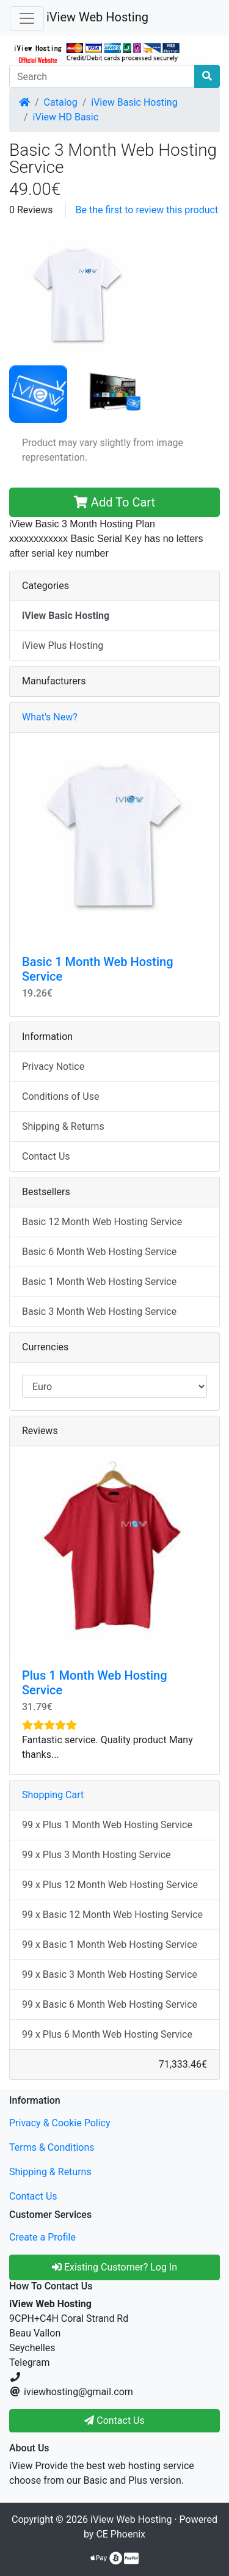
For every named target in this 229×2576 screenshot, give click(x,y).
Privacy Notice (53, 1066)
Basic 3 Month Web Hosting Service (99, 1311)
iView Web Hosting (97, 17)
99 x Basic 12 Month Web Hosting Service (112, 1914)
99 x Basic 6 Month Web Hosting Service (109, 2004)
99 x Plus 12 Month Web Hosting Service (110, 1884)
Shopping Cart (53, 1795)
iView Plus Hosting (62, 645)
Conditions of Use (60, 1096)
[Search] (102, 76)
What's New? (50, 717)
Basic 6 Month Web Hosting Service (99, 1251)
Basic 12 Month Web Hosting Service (102, 1222)
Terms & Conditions (52, 2147)
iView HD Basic (66, 117)
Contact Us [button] (114, 2420)
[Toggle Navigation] (27, 18)
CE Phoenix (120, 2534)
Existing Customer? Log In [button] (114, 2267)
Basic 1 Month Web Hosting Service (99, 1281)
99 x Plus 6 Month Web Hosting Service (107, 2034)
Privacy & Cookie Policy (60, 2123)
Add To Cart (114, 502)
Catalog (61, 102)
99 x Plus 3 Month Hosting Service (96, 1855)
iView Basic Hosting (134, 102)
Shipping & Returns (63, 1126)
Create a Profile (42, 2237)
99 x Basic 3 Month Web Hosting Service (109, 1974)
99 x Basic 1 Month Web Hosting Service (109, 1944)
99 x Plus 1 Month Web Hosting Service (107, 1825)
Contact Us (46, 1156)
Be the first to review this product (147, 210)
